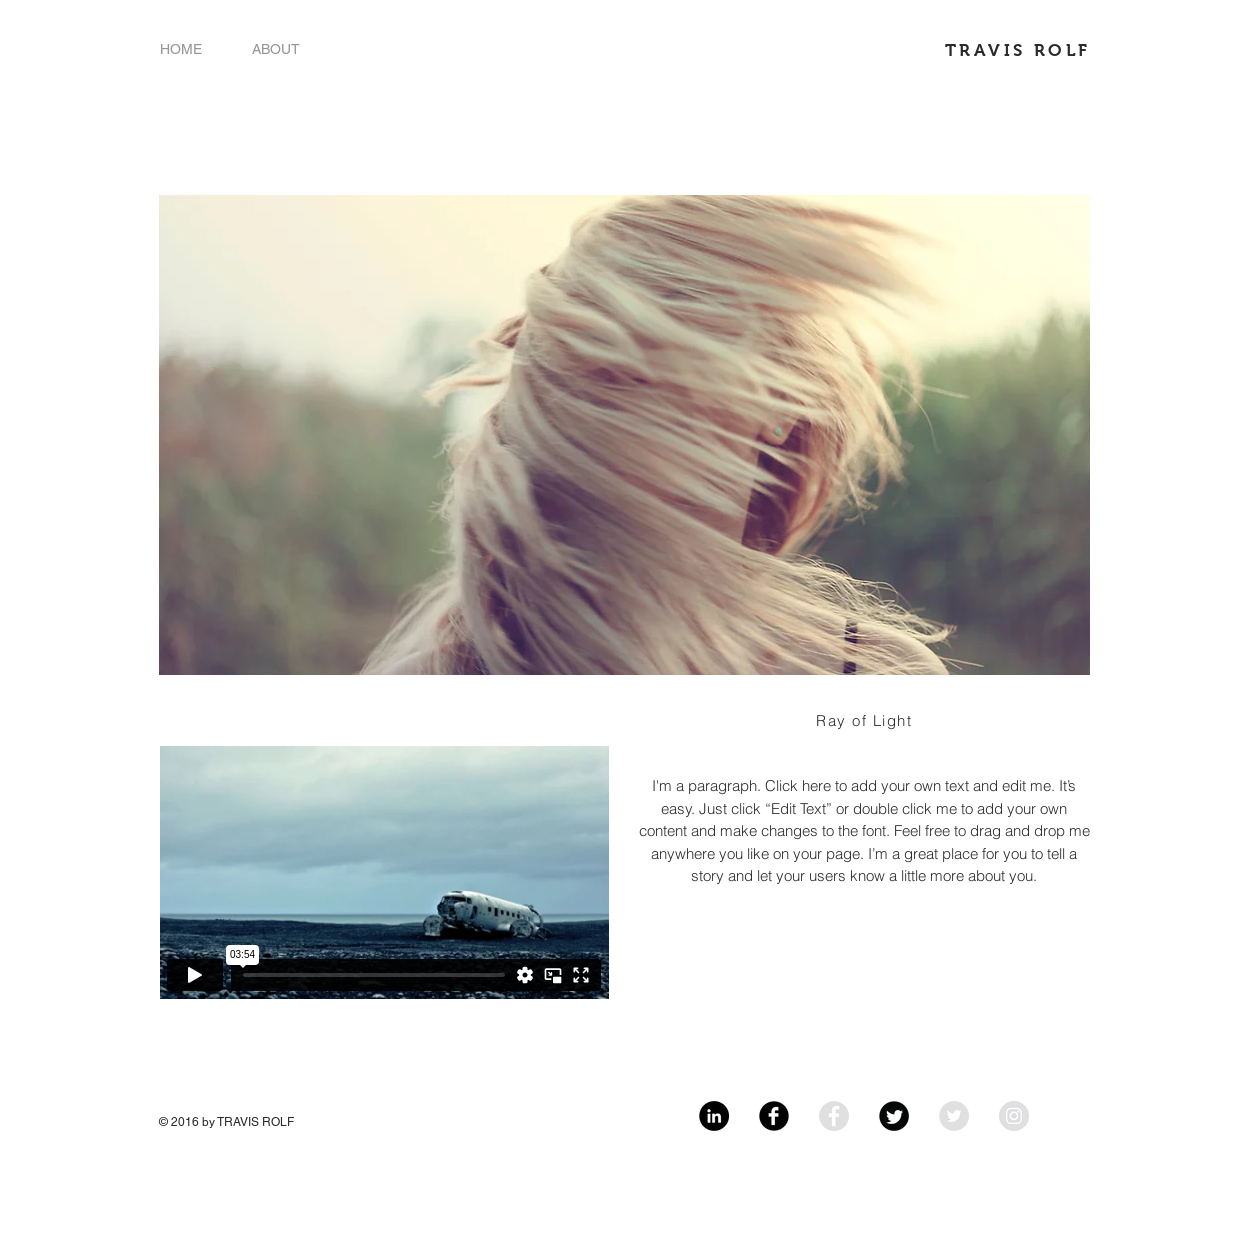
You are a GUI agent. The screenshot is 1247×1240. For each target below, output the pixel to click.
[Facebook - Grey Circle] (834, 1116)
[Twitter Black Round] (894, 1116)
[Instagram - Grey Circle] (1014, 1116)
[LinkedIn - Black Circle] (714, 1116)
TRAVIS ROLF (1017, 50)
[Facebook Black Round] (774, 1116)
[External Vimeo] (384, 872)
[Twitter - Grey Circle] (954, 1116)
